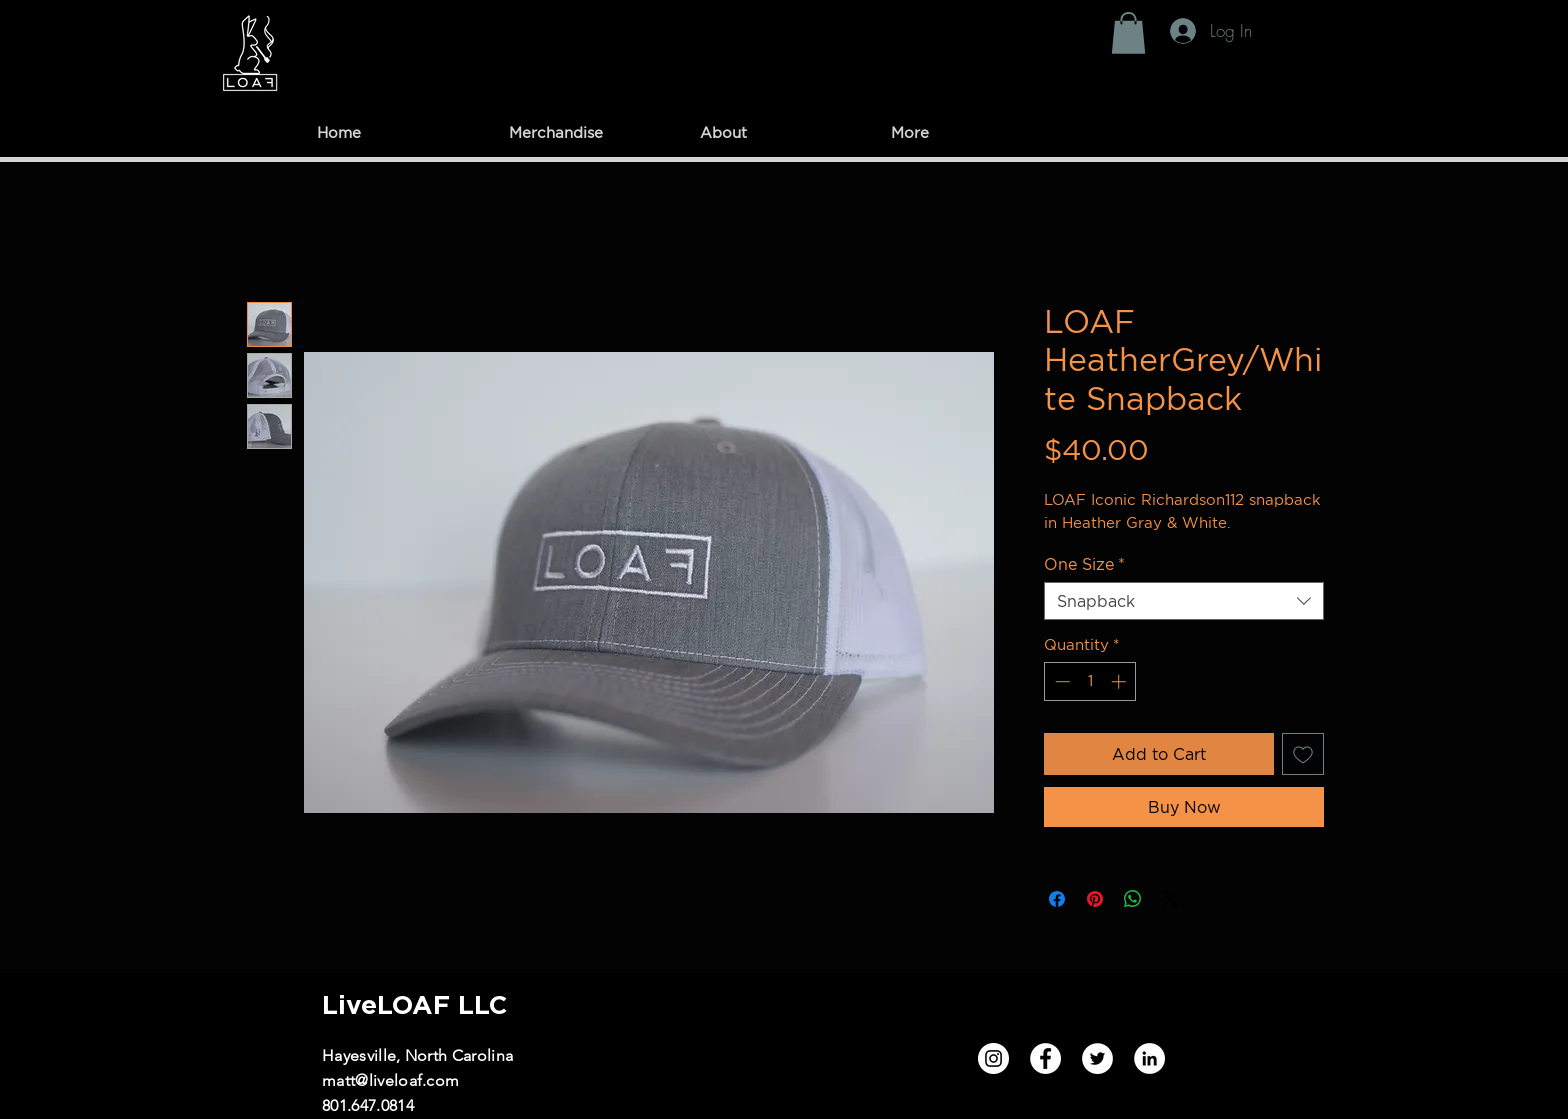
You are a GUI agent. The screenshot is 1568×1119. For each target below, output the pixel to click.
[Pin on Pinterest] (1095, 899)
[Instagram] (993, 1058)
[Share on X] (1171, 899)
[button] (1128, 33)
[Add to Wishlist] (1303, 754)
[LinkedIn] (1149, 1058)
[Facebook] (1045, 1058)
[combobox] (1184, 601)
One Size (1084, 564)
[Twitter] (1097, 1058)
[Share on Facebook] (1057, 899)
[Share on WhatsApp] (1133, 899)
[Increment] (1120, 681)
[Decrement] (1060, 681)
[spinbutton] (1090, 681)
